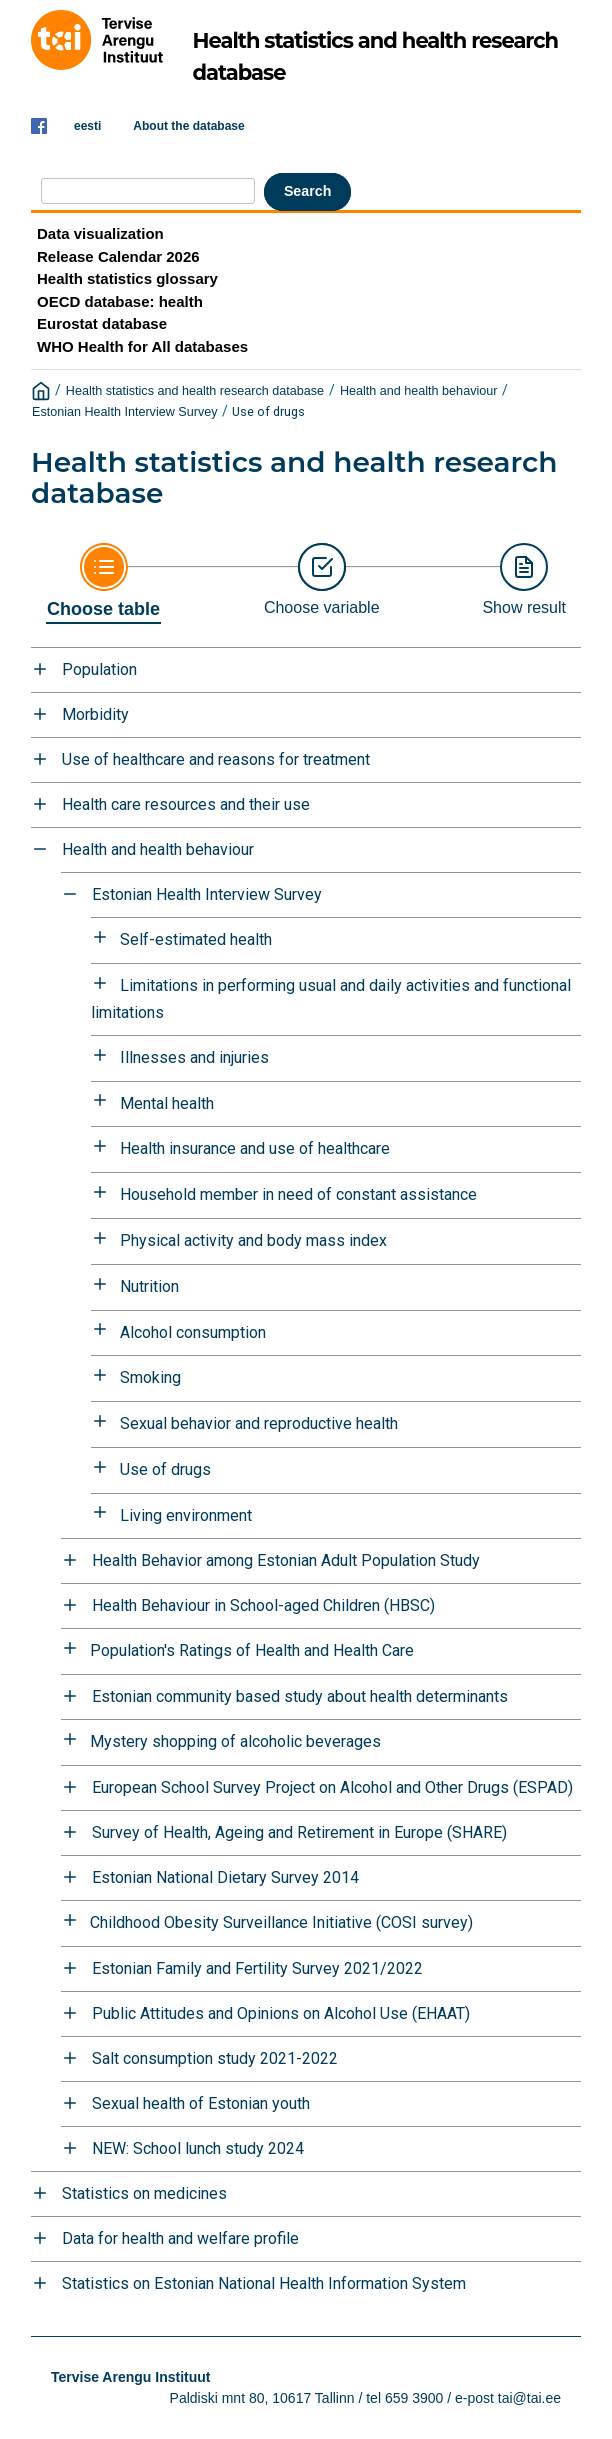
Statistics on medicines (144, 2193)
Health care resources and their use (186, 804)
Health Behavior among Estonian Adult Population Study (286, 1560)
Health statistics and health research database (195, 391)
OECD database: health (120, 301)
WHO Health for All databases (142, 346)
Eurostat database (102, 323)
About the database (188, 126)
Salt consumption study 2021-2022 (215, 2058)
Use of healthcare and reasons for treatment (216, 759)
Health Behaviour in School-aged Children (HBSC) (263, 1605)
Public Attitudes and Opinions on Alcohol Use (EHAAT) (281, 2013)
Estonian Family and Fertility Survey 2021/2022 (257, 1968)
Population (99, 669)
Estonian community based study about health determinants (300, 1696)
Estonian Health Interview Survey (125, 412)
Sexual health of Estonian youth (201, 2103)
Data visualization (100, 233)
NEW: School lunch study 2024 (198, 2148)
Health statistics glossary (127, 278)
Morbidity (95, 714)
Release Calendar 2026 (118, 256)
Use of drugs (268, 411)
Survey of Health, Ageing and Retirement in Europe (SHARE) (299, 1832)
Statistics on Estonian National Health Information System (264, 2283)
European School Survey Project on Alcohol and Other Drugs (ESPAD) (332, 1787)
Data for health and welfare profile (180, 2238)
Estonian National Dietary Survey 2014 (225, 1877)
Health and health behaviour (419, 391)
